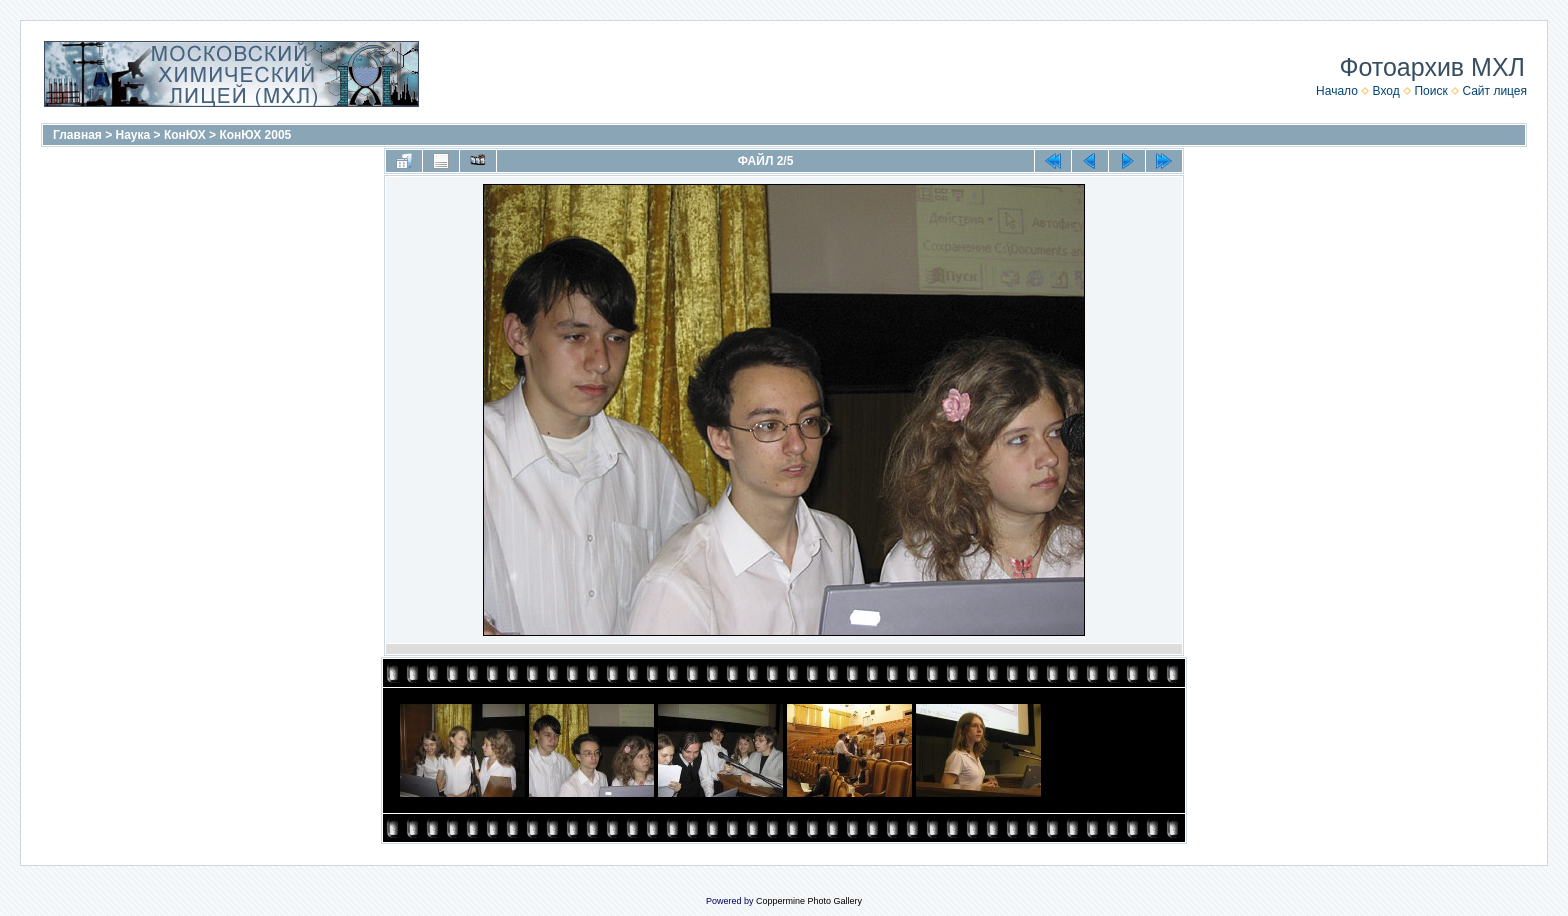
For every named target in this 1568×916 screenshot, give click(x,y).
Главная (77, 135)
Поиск (1430, 91)
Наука (133, 135)
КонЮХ (185, 135)
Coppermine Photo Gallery (809, 901)
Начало (1337, 91)
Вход (1386, 91)
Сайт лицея (1494, 91)
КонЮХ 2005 (255, 135)
